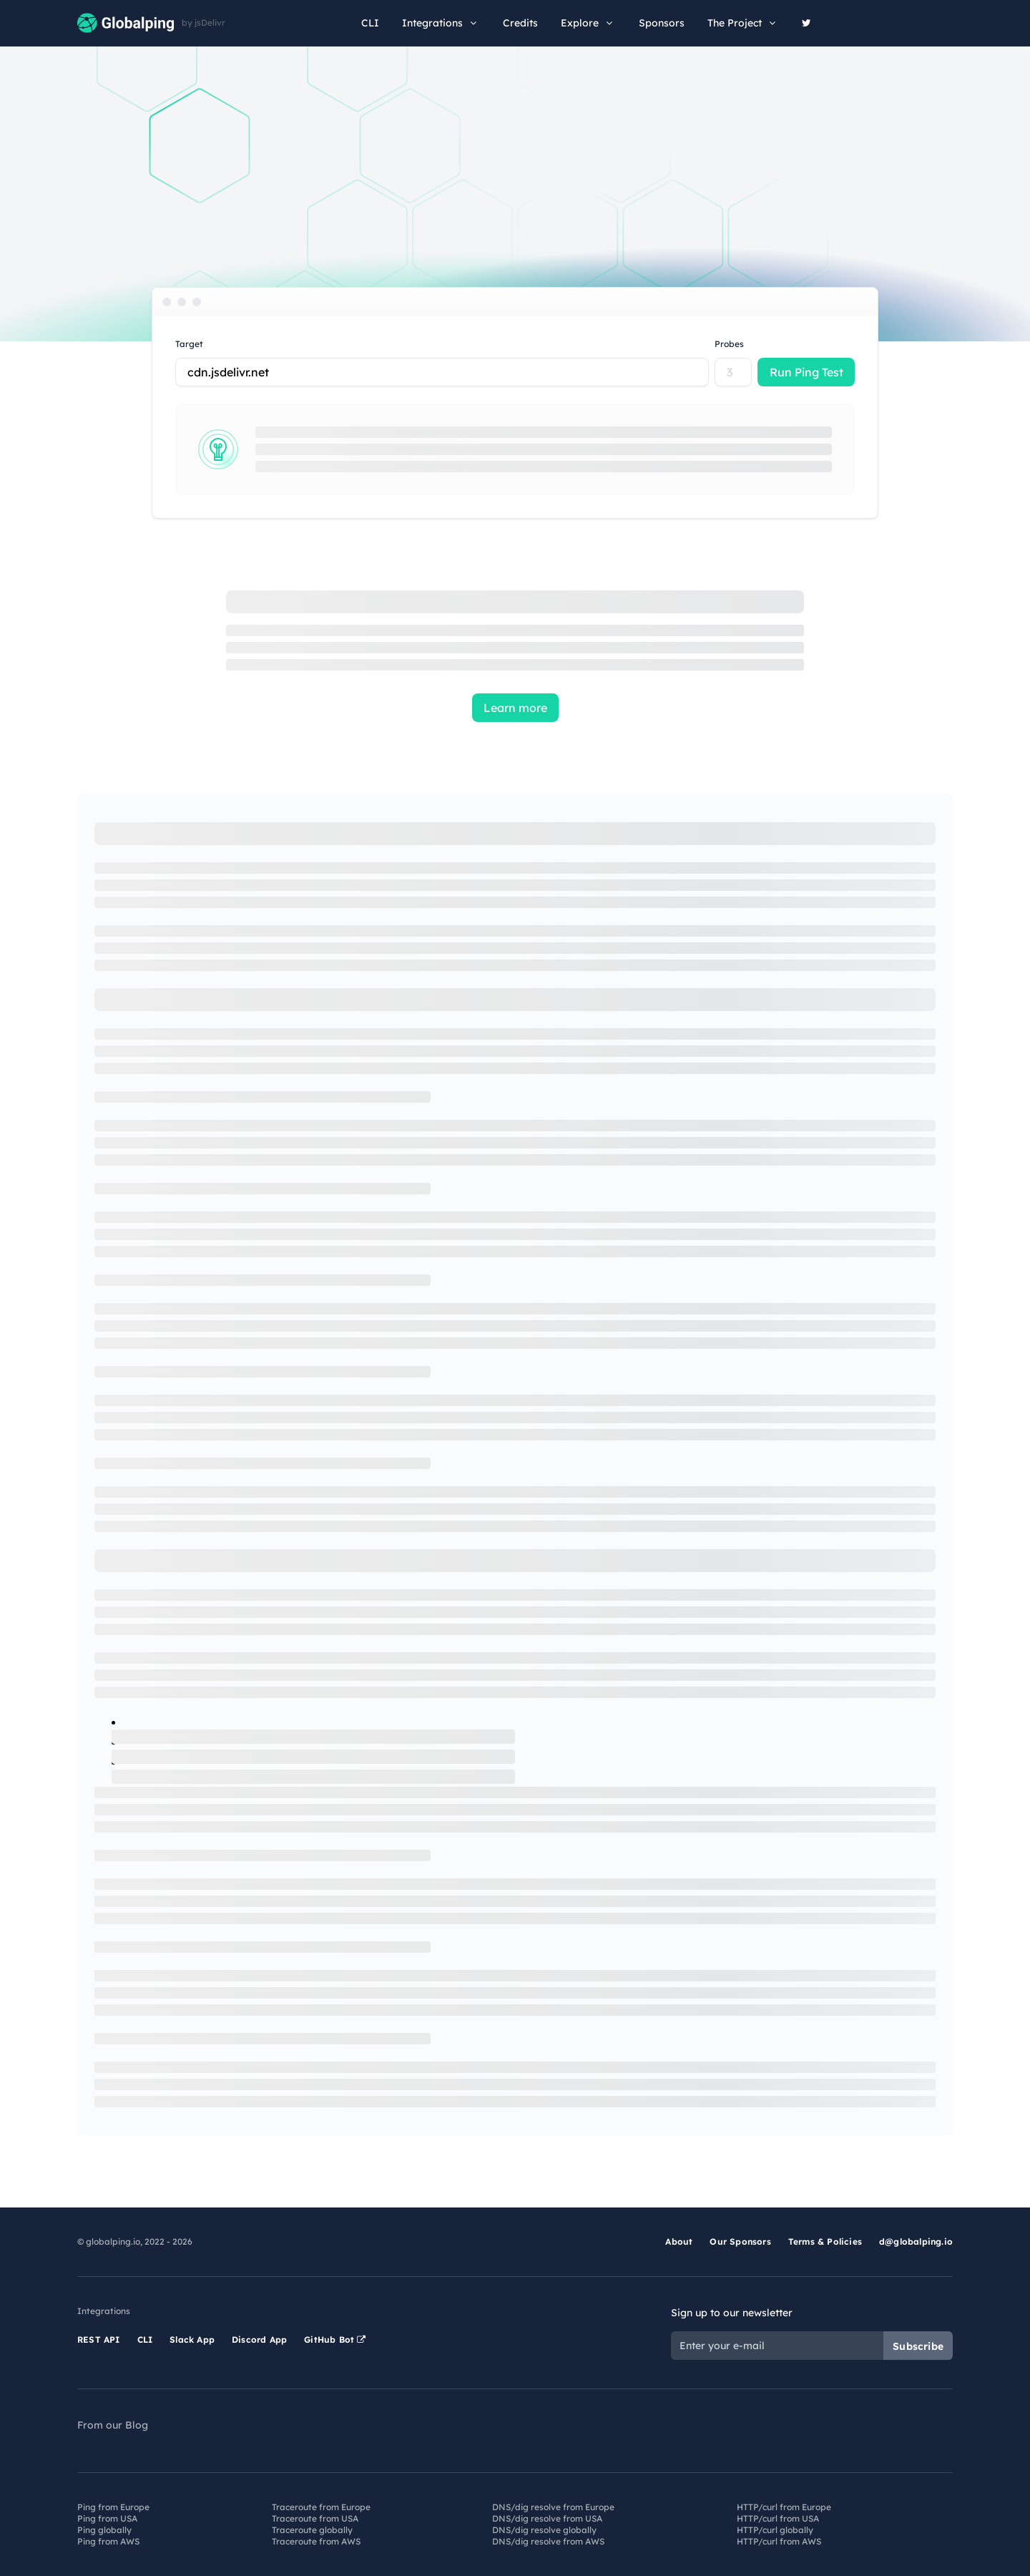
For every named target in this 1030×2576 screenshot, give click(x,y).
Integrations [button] (441, 23)
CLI (370, 22)
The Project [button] (743, 23)
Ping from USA (107, 2518)
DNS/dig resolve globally (544, 2529)
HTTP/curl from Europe (784, 2507)
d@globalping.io (916, 2241)
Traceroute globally (312, 2529)
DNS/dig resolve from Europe (553, 2507)
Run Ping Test (806, 372)
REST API (98, 2339)
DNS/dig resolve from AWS (548, 2541)
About (678, 2241)
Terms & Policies (825, 2241)
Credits (520, 22)
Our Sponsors (740, 2241)
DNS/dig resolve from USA (547, 2518)
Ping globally (104, 2529)
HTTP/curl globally (775, 2529)
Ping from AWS (108, 2541)
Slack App (192, 2339)
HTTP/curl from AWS (779, 2541)
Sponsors (662, 22)
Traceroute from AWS (316, 2541)
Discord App (259, 2339)
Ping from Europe (113, 2507)
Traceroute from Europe (321, 2507)
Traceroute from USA (315, 2518)
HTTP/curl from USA (778, 2518)
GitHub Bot (335, 2339)
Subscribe (918, 2346)
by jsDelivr (203, 23)
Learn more (515, 708)
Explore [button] (588, 23)
